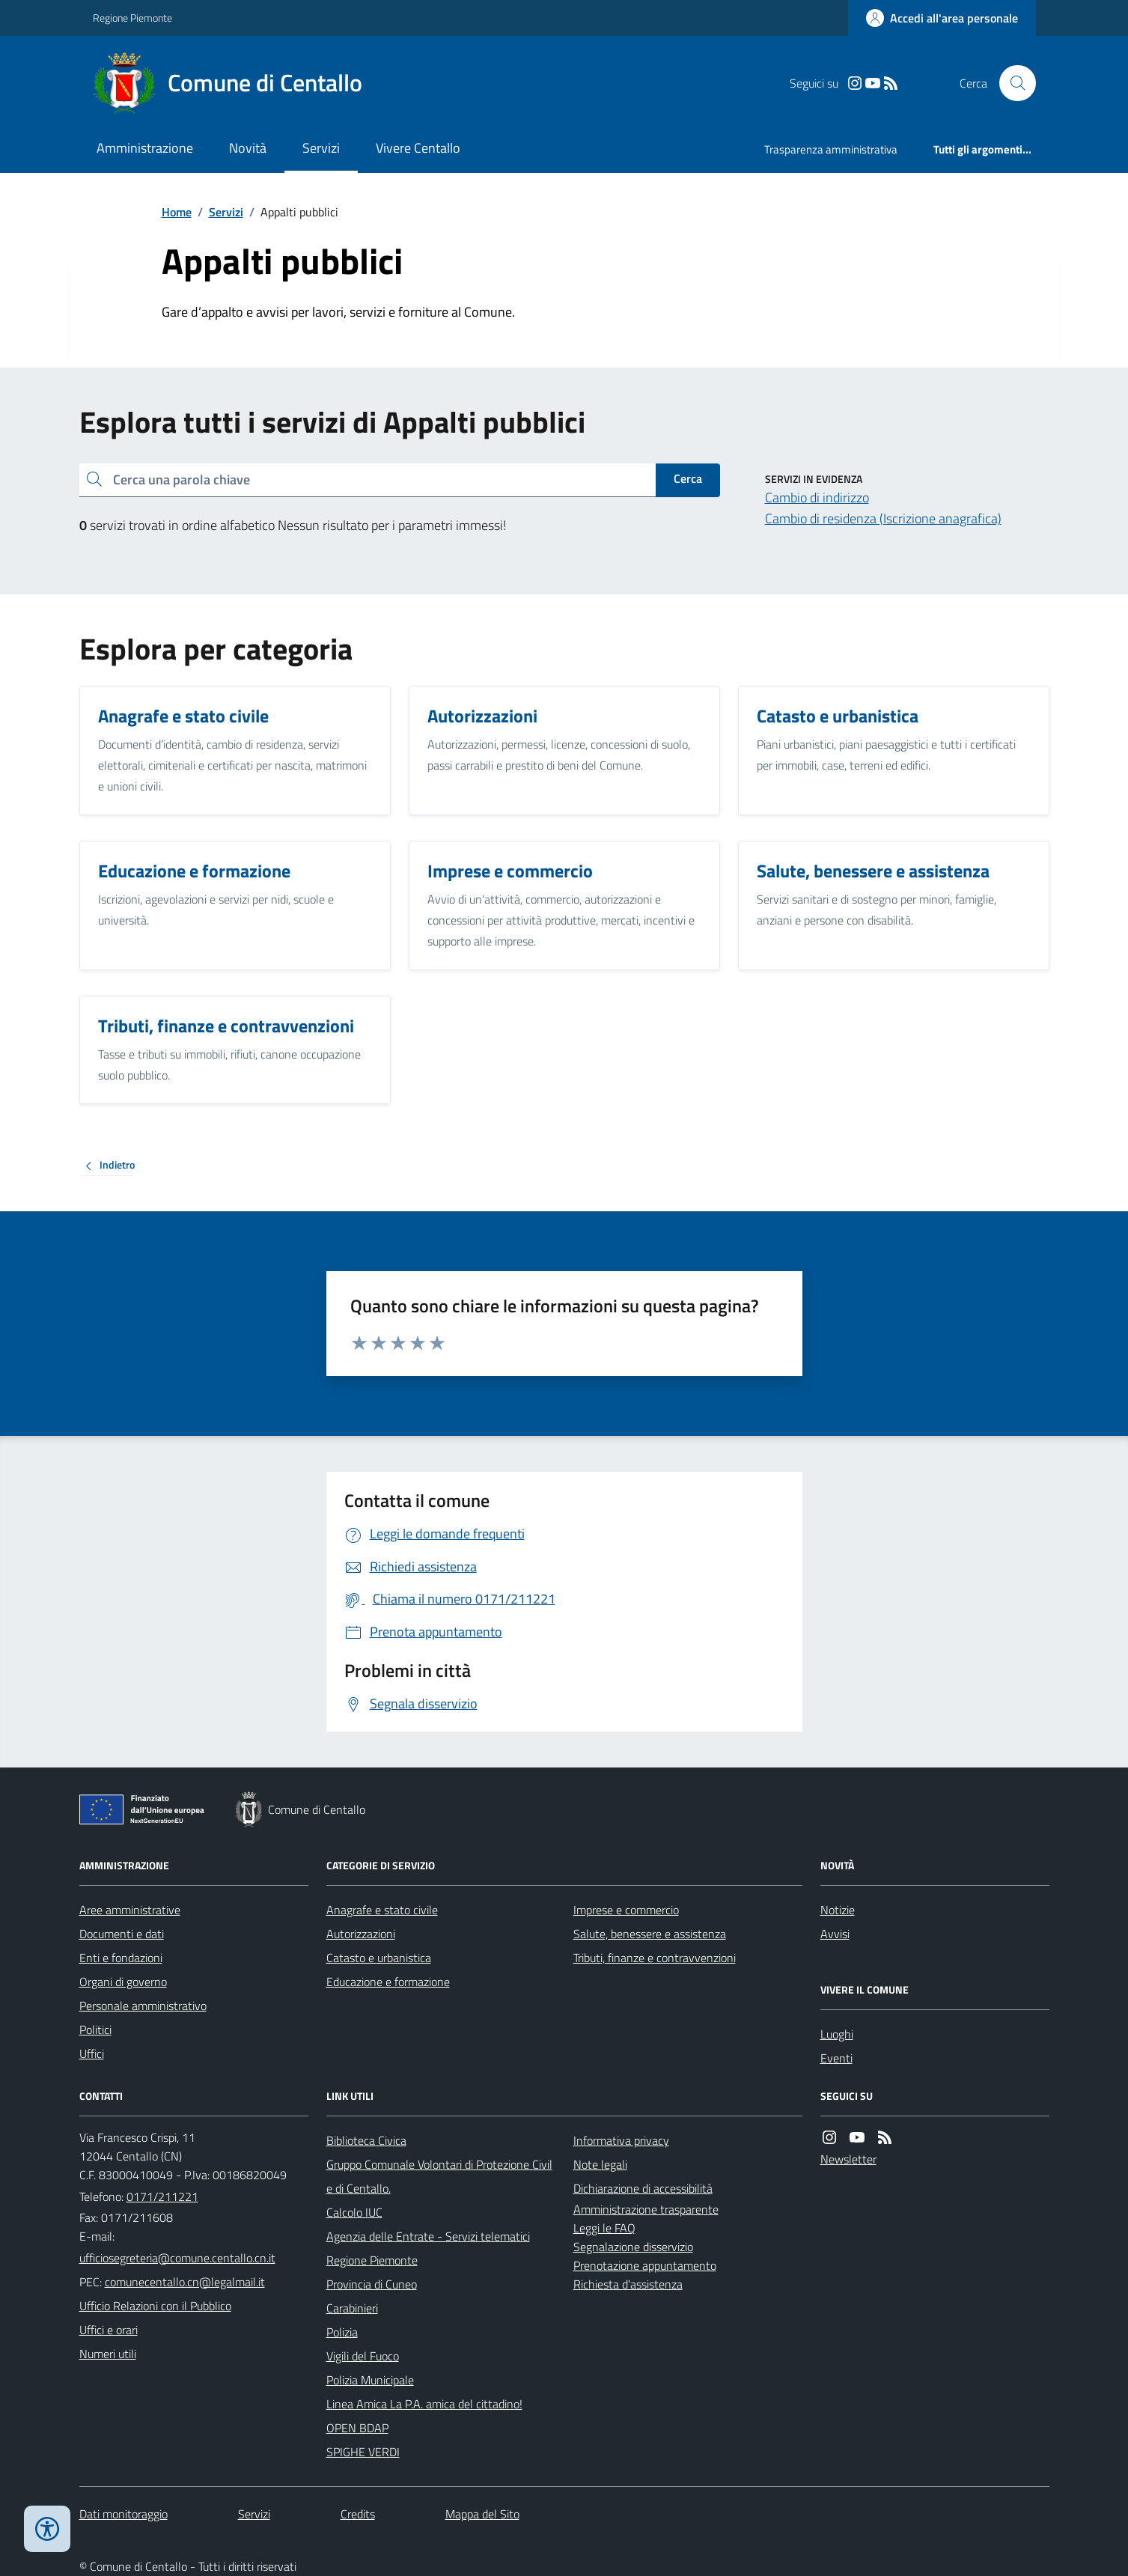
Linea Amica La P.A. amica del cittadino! (424, 2404)
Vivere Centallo (418, 148)
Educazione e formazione (388, 1982)
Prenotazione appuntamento (644, 2265)
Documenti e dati (121, 1934)
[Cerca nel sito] (1011, 83)
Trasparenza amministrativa (830, 149)
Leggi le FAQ (604, 2228)
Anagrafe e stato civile (382, 1910)
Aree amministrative (129, 1910)
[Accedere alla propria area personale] (942, 18)
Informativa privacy (621, 2140)
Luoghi (836, 2034)
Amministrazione (145, 148)
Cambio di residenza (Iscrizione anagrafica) (883, 518)
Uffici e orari (108, 2330)
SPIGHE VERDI (363, 2452)
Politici (95, 2029)
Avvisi (835, 1934)
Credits (358, 2514)
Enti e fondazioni (120, 1958)
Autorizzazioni (360, 1934)
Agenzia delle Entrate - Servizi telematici (428, 2236)
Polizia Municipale (370, 2380)
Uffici (91, 2053)
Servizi (321, 148)
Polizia (342, 2332)
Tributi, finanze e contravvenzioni (654, 1958)
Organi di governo (123, 1982)
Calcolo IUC (354, 2212)
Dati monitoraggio (123, 2514)
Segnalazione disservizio (633, 2247)
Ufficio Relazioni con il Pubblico (155, 2306)
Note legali (600, 2164)
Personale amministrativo (143, 2006)
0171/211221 (162, 2196)
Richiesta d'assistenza (628, 2284)
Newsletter (848, 2159)
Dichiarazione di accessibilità (643, 2188)
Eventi (836, 2058)
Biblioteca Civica (366, 2140)
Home (177, 212)
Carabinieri (352, 2308)
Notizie (837, 1910)
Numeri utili (107, 2354)
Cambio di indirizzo (817, 497)
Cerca (688, 478)
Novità (247, 148)
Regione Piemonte (132, 17)
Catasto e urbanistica (378, 1958)
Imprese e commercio (626, 1910)
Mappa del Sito (482, 2514)
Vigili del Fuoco (362, 2356)
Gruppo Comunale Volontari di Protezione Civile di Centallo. (439, 2176)
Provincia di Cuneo (371, 2284)
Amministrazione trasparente (646, 2209)
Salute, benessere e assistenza (649, 1934)
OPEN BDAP (357, 2428)
